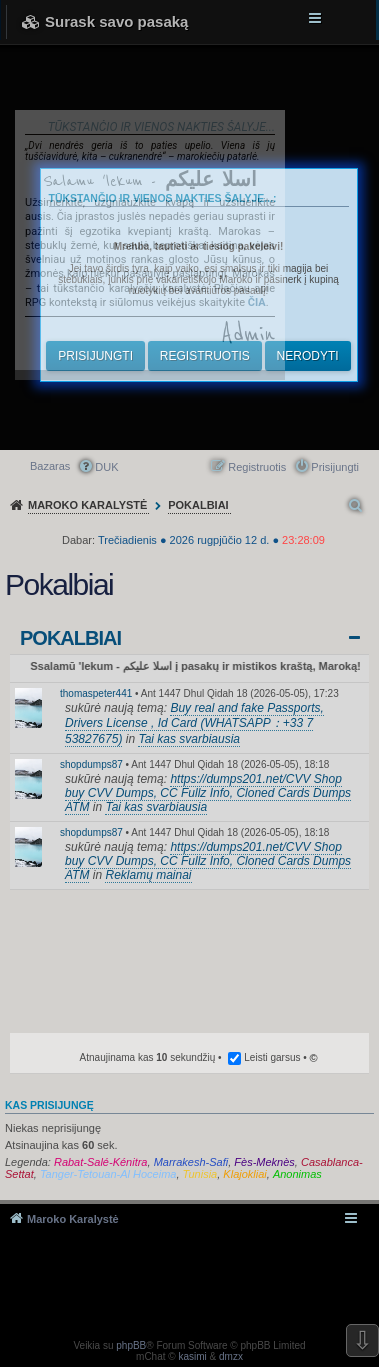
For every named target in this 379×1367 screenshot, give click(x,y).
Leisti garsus (272, 1057)
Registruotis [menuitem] (257, 467)
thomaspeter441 (96, 693)
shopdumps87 (91, 764)
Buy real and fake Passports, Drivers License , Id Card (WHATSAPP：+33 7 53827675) (194, 723)
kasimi (192, 1356)
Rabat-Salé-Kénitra (101, 1162)
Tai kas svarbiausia (189, 739)
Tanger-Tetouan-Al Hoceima (108, 1174)
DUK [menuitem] (106, 467)
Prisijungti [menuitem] (335, 467)
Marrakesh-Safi (191, 1162)
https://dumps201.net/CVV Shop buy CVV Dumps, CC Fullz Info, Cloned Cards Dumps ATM (208, 793)
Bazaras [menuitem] (50, 466)
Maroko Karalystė (73, 1219)
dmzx (231, 1356)
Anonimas (297, 1174)
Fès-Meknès (264, 1162)
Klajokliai (244, 1174)
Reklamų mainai (148, 875)
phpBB (131, 1345)
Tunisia (200, 1174)
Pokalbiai (70, 638)
